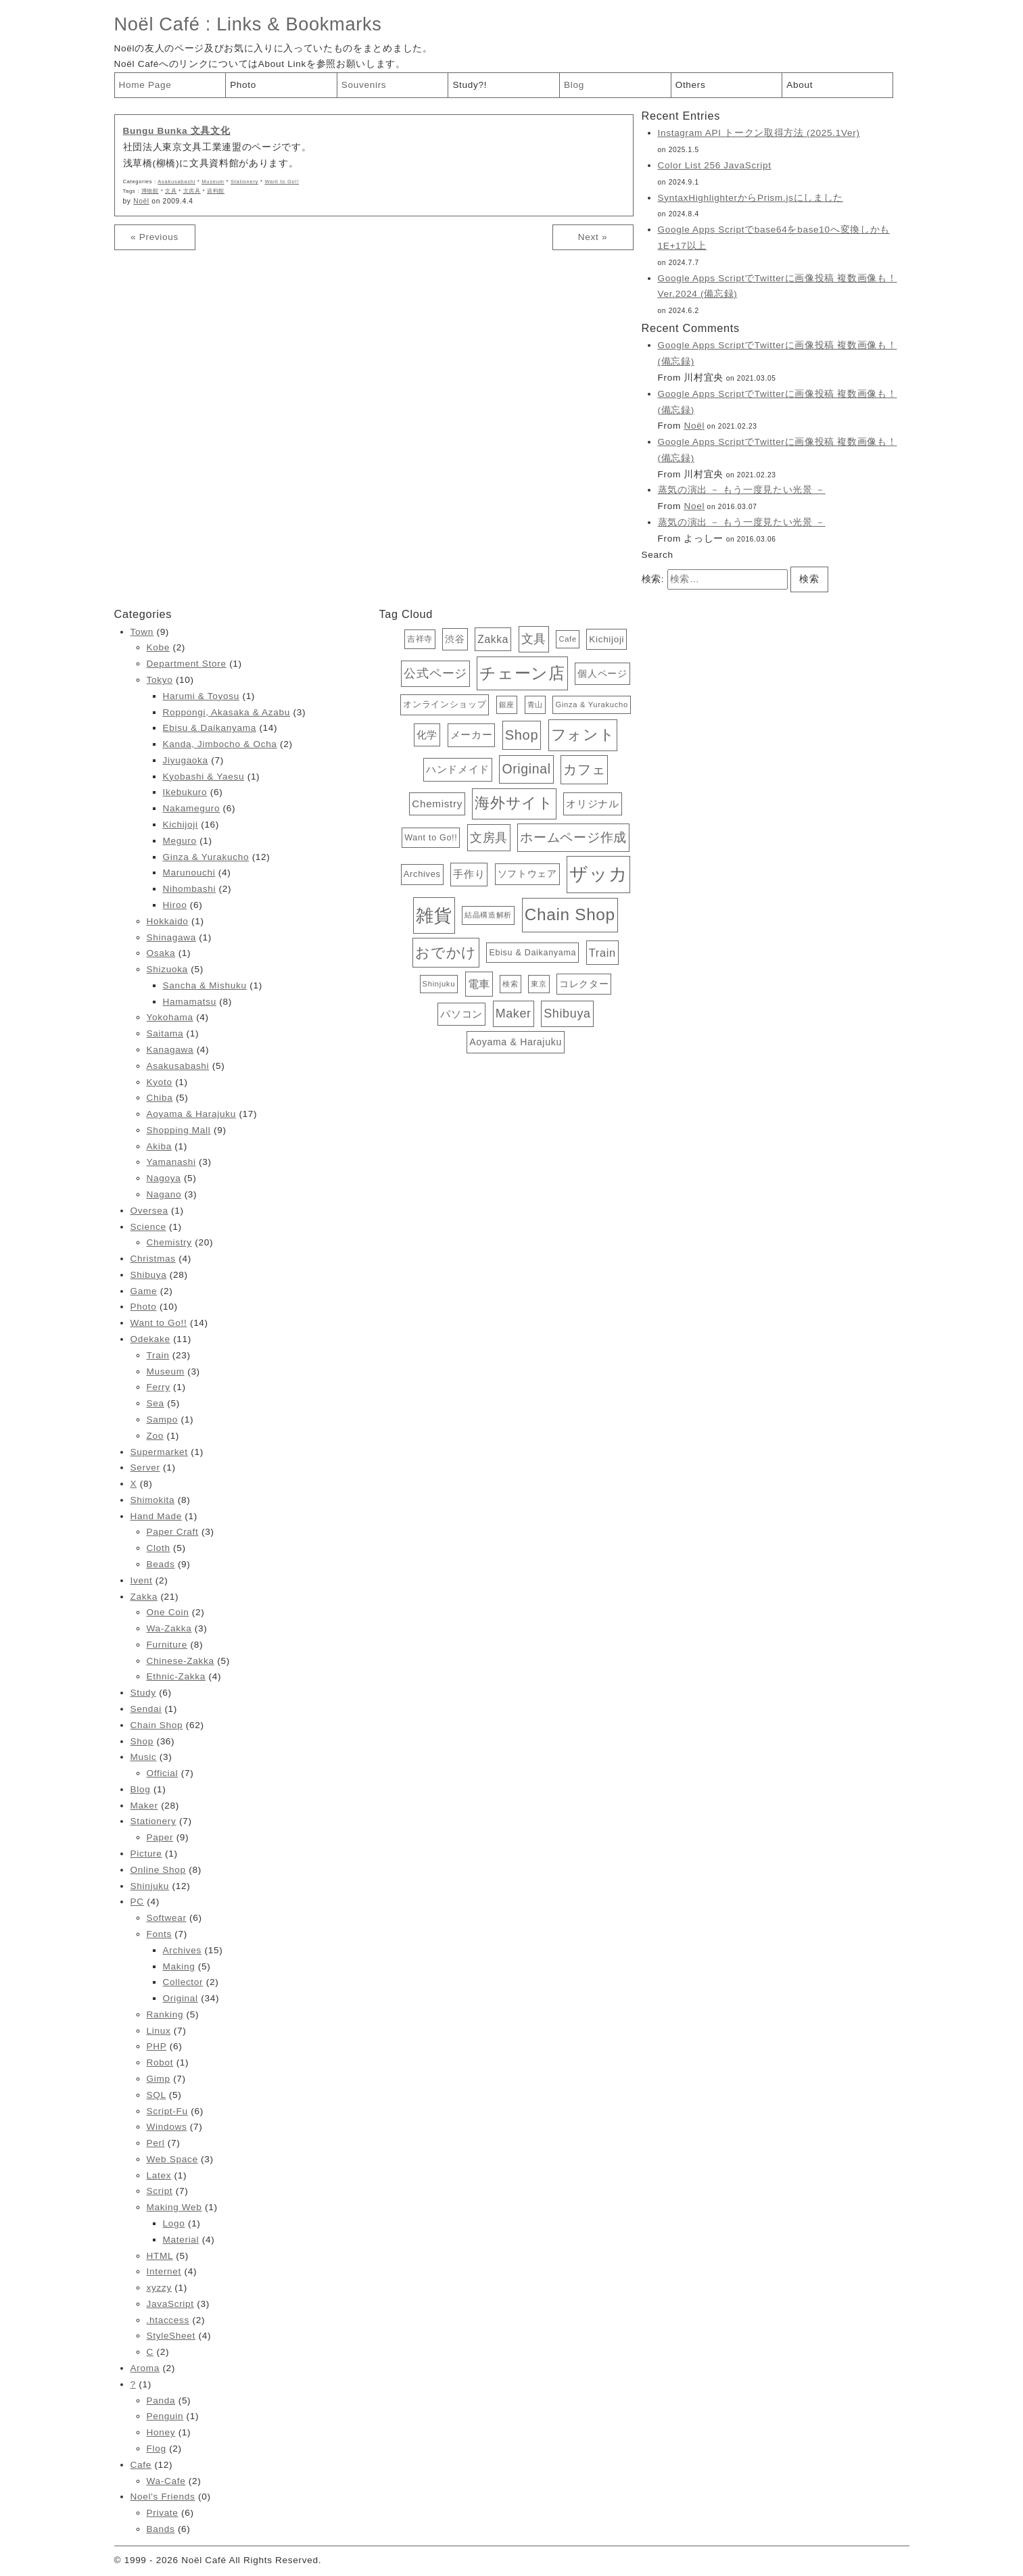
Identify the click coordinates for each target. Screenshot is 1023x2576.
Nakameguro (191, 808)
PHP (157, 2046)
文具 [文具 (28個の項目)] (533, 639)
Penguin (165, 2416)
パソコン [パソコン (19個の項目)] (461, 1014)
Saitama (165, 1033)
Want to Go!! (281, 181)
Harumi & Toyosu (201, 696)
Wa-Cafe (166, 2481)
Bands (161, 2529)
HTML (160, 2256)
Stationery (244, 181)
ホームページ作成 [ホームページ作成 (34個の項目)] (573, 837)
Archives (182, 1950)
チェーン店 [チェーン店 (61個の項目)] (522, 673)
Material (181, 2240)
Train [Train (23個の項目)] (602, 953)
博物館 (150, 191)
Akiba (159, 1146)
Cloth (158, 1548)
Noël (141, 201)
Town (141, 632)
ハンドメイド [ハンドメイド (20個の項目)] (458, 769)
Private (163, 2513)
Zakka (144, 1597)
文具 (170, 191)
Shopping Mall (179, 1130)
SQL (156, 2095)
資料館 (215, 191)
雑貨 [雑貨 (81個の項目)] (434, 915)
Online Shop (158, 1870)
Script (160, 2191)
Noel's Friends (162, 2496)
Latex (159, 2175)
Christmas (153, 1259)
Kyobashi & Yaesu (204, 776)
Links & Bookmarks (298, 24)
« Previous (154, 237)
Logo (174, 2223)
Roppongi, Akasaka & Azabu (227, 712)
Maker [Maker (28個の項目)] (513, 1013)
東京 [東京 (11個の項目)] (538, 984)
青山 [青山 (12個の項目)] (535, 704)
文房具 (192, 191)
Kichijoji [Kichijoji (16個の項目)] (606, 639)
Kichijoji (180, 824)
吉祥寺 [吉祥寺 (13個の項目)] (420, 639)
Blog (574, 85)
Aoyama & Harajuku (191, 1114)
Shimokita (152, 1500)
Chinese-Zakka (180, 1661)
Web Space (172, 2159)
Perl (156, 2143)
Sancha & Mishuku (205, 985)
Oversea (149, 1211)
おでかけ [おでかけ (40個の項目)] (446, 952)
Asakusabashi (176, 181)
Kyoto (159, 1082)
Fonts (159, 1934)
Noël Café (157, 24)
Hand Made (156, 1516)
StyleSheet (171, 2336)
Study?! (469, 85)
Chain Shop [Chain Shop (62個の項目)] (570, 914)
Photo (243, 85)
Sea (155, 1403)
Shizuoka (167, 969)
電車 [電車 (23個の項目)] (479, 984)
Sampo (162, 1419)
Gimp (158, 2079)
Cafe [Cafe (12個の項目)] (567, 639)
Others (690, 85)
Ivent (141, 1580)
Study (143, 1693)
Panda (161, 2400)
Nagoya (164, 1178)
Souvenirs (364, 85)
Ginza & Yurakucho (206, 857)
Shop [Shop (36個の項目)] (521, 735)
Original (180, 1998)
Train (158, 1355)
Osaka (161, 953)
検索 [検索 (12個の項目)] (510, 984)
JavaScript (170, 2304)
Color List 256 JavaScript (714, 165)
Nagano (164, 1194)
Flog (156, 2448)
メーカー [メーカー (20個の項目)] (471, 734)
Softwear (167, 1918)
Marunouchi (189, 872)
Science (148, 1227)
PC (137, 1902)
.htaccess (168, 2320)
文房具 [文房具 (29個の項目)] (489, 837)
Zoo (155, 1436)
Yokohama (170, 1017)
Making (179, 1966)
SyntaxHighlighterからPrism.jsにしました (751, 198)
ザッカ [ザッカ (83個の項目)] (598, 874)
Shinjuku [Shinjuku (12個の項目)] (439, 984)
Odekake (150, 1339)
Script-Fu (167, 2111)
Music (143, 1757)
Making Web (174, 2207)
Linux (159, 2031)
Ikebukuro (185, 792)
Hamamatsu (189, 1002)
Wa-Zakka (169, 1628)
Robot (160, 2062)
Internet (164, 2271)
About (799, 85)
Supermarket (159, 1452)
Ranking (165, 2014)
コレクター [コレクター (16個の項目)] (584, 984)
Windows (167, 2127)
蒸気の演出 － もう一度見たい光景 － (742, 490)
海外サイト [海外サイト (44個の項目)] (514, 803)
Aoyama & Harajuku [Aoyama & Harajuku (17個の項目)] (515, 1041)
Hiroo (175, 905)
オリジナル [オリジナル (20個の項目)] (592, 803)
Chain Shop (156, 1725)
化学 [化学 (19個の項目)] (427, 735)
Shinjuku (150, 1886)
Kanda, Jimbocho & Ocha (220, 744)
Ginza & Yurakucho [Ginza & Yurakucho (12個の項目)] (591, 704)
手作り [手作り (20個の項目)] (469, 874)
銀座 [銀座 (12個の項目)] (507, 704)
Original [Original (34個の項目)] (526, 768)
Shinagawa (171, 937)
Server (145, 1467)
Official (163, 1773)
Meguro (180, 841)
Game (144, 1291)
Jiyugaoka (185, 760)
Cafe (140, 2465)
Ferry (158, 1387)
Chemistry (169, 1242)
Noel (694, 506)
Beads (161, 1564)
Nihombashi (189, 889)
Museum (212, 181)
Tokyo (160, 680)
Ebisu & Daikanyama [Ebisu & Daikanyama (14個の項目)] (532, 952)
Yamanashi (171, 1162)
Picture (146, 1853)
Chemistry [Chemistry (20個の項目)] (437, 803)
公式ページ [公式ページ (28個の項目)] (435, 673)
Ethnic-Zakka (176, 1676)
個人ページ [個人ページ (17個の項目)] (602, 673)
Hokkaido (168, 921)
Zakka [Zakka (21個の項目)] (492, 639)
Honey (161, 2432)
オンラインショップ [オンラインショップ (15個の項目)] (444, 704)
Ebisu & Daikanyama (209, 728)
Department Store (187, 664)
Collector (183, 1982)
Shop (141, 1741)
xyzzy (159, 2288)
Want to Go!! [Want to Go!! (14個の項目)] (430, 837)
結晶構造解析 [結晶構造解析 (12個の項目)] (488, 915)
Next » (592, 237)
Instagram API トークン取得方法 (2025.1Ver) (759, 133)
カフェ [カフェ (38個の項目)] (584, 769)
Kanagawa (170, 1050)
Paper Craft (173, 1532)
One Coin (168, 1612)
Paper (160, 1837)
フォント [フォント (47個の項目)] (583, 734)
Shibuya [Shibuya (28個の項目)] (567, 1013)
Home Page (145, 85)
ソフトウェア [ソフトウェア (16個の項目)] (527, 874)
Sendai (146, 1709)
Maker (144, 1805)
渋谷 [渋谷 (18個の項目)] (455, 639)
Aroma (145, 2368)
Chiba (160, 1098)
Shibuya (148, 1275)
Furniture (167, 1645)
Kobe (158, 647)
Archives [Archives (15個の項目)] (422, 874)
